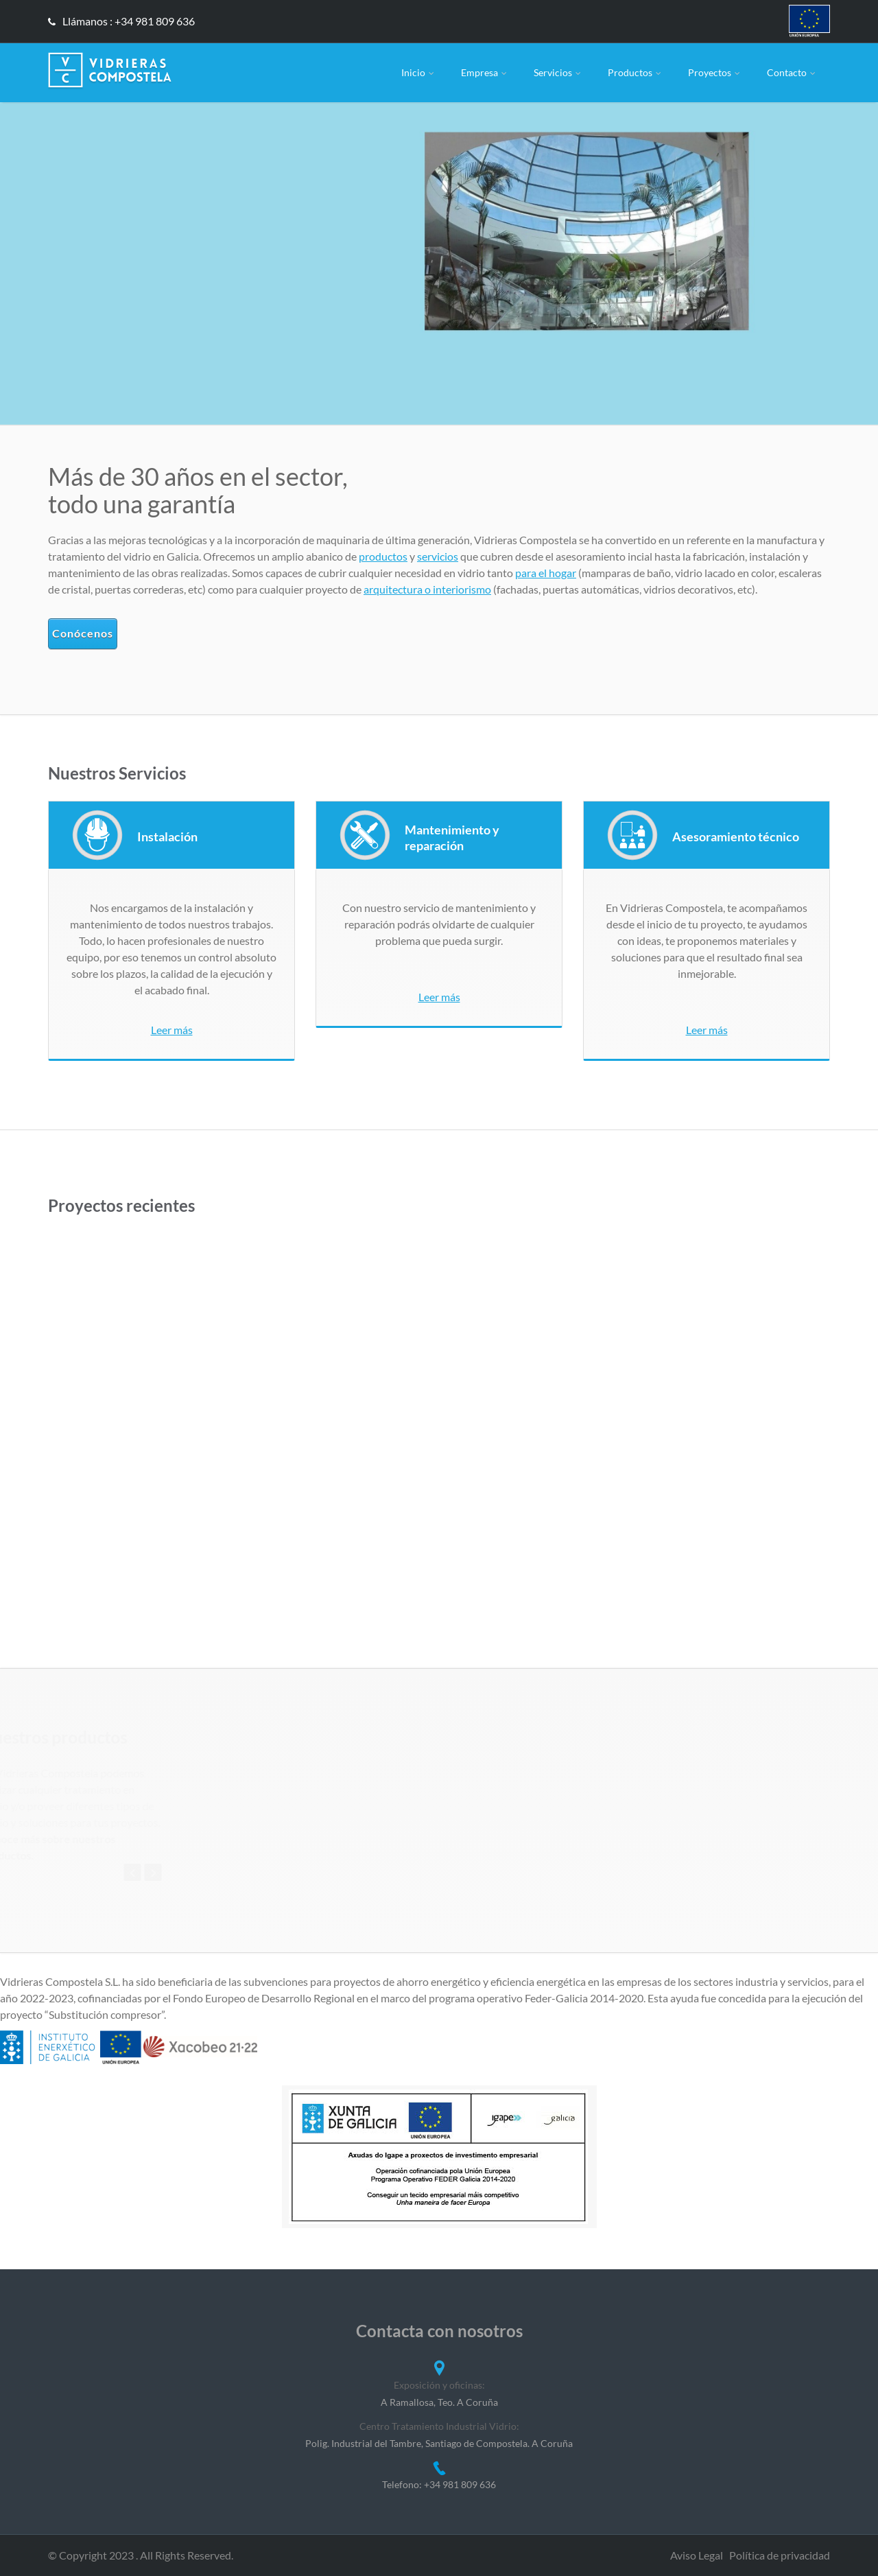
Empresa (485, 72)
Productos (635, 72)
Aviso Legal (696, 2555)
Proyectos (715, 72)
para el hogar (545, 572)
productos (383, 556)
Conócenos (82, 633)
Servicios (558, 72)
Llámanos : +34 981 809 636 (121, 20)
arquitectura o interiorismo (427, 589)
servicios (437, 556)
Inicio (418, 72)
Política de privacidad (779, 2555)
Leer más (172, 1029)
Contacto (792, 72)
